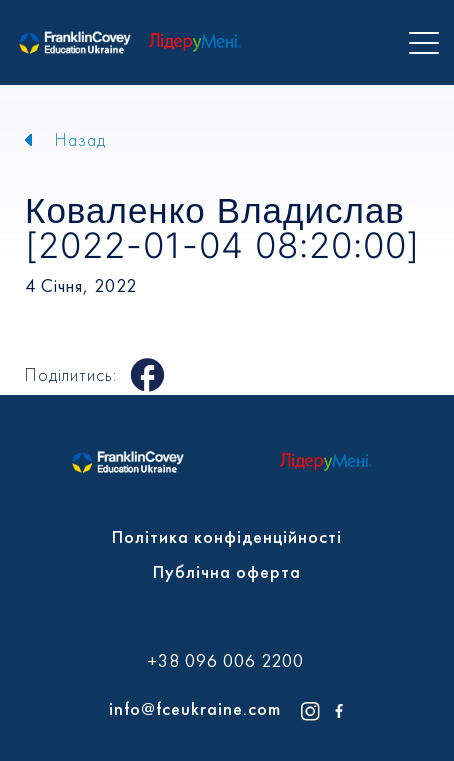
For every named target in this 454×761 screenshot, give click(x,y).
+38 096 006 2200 (225, 661)
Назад (80, 139)
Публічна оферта (227, 571)
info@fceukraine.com (195, 708)
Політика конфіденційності (227, 536)
